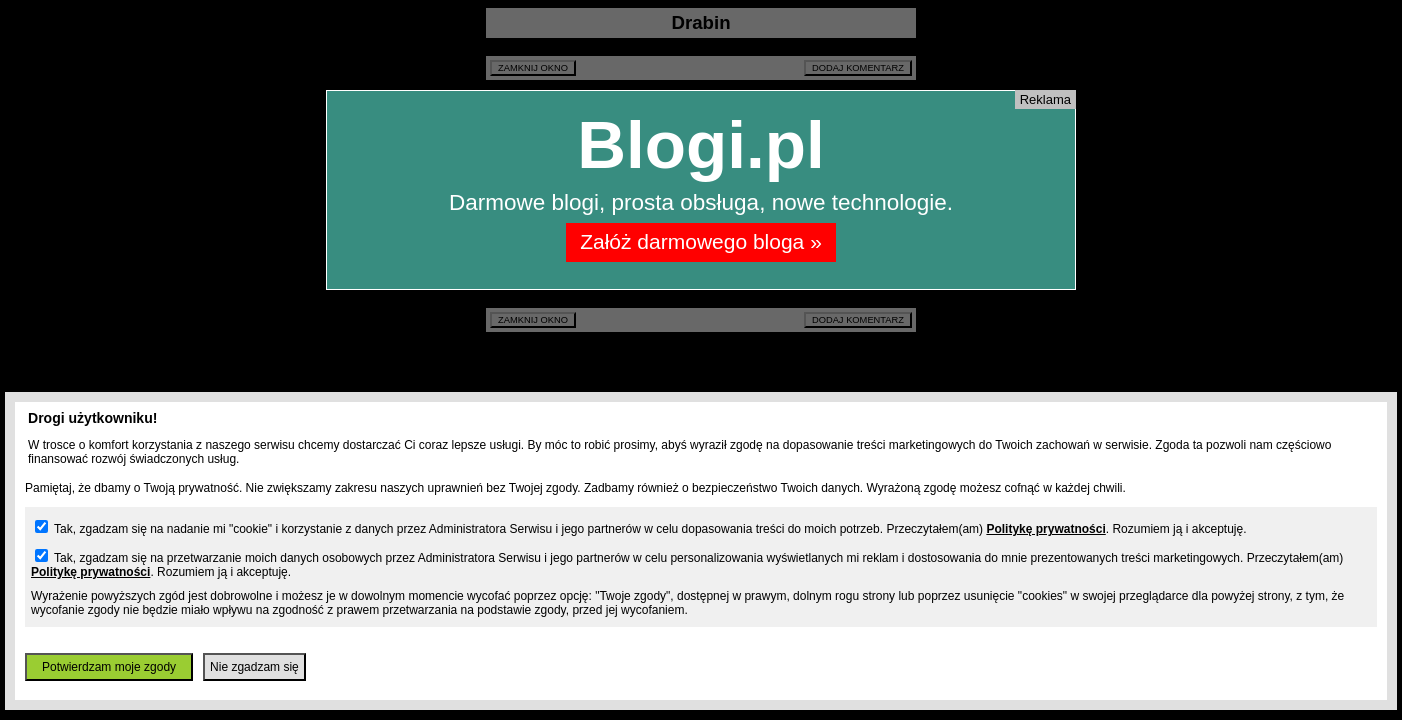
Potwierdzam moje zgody (109, 667)
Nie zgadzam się (254, 667)
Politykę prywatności (1045, 529)
